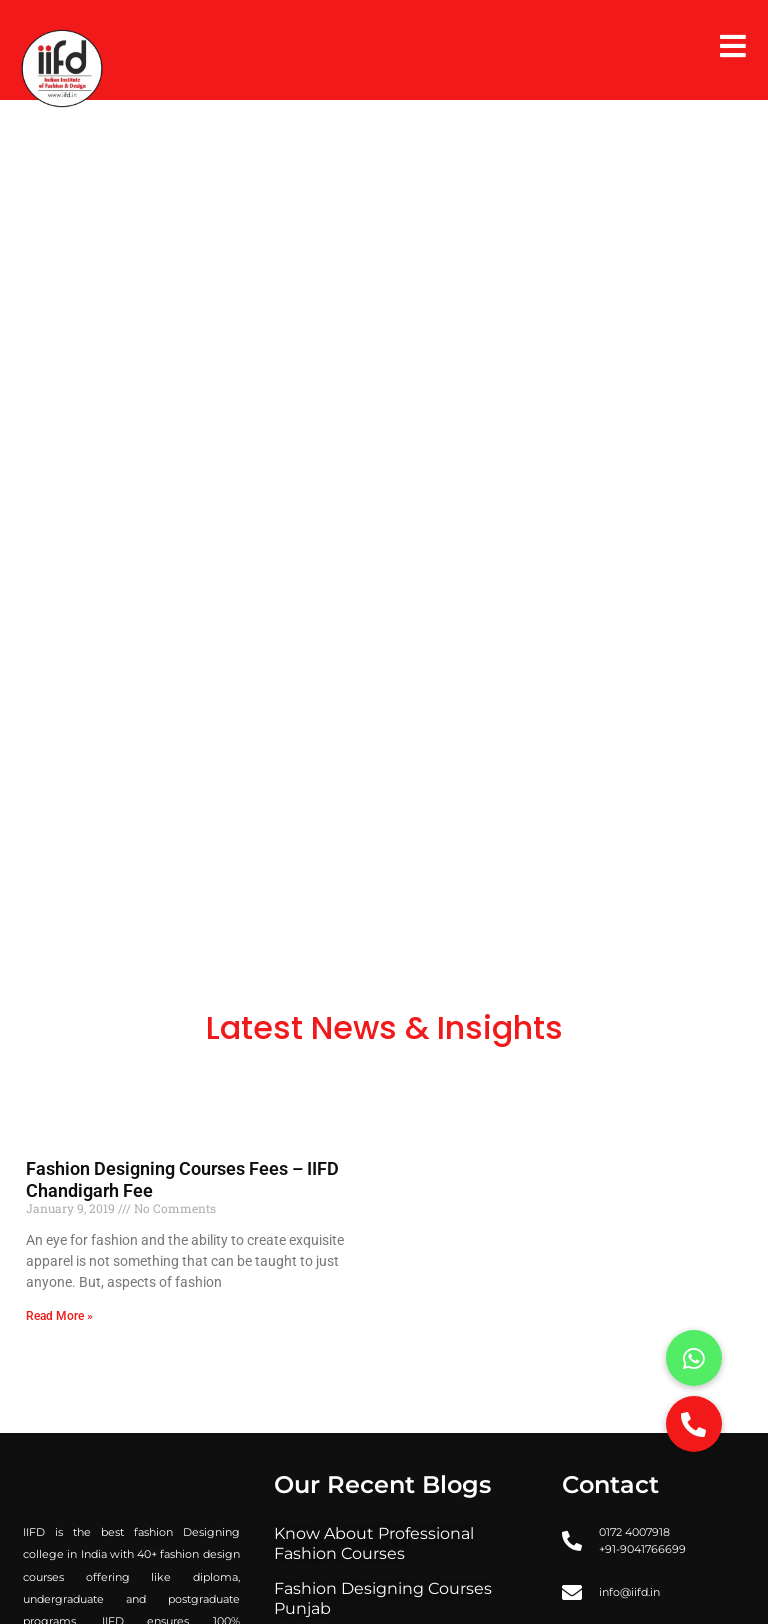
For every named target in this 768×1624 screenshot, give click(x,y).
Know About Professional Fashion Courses (374, 1543)
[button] (694, 1424)
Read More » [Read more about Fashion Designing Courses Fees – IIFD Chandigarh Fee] (59, 1316)
